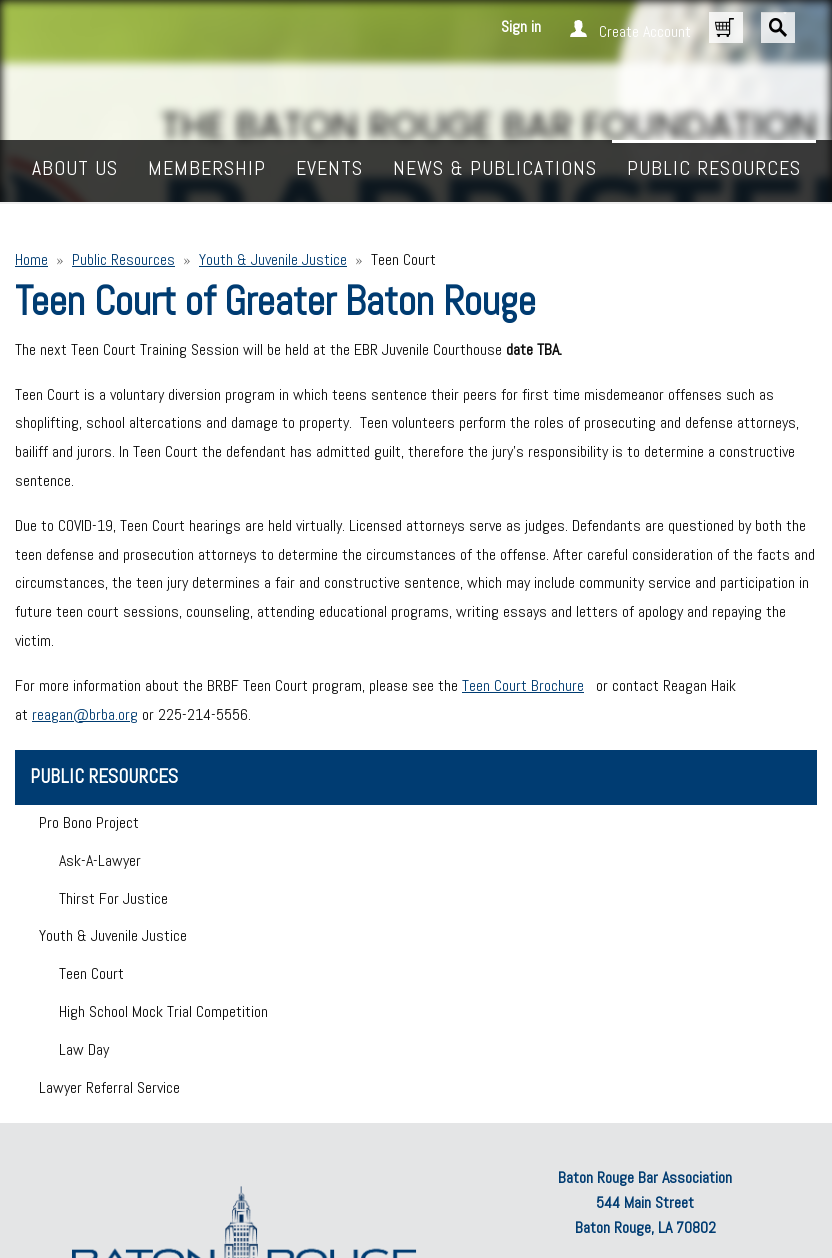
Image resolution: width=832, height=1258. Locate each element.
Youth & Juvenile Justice (273, 259)
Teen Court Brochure (523, 685)
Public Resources (123, 259)
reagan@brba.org (85, 714)
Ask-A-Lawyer (100, 860)
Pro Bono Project (89, 822)
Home (31, 259)
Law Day (84, 1049)
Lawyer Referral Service (109, 1087)
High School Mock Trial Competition (163, 1011)
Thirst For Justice (113, 898)
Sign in (521, 26)
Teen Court (91, 973)
